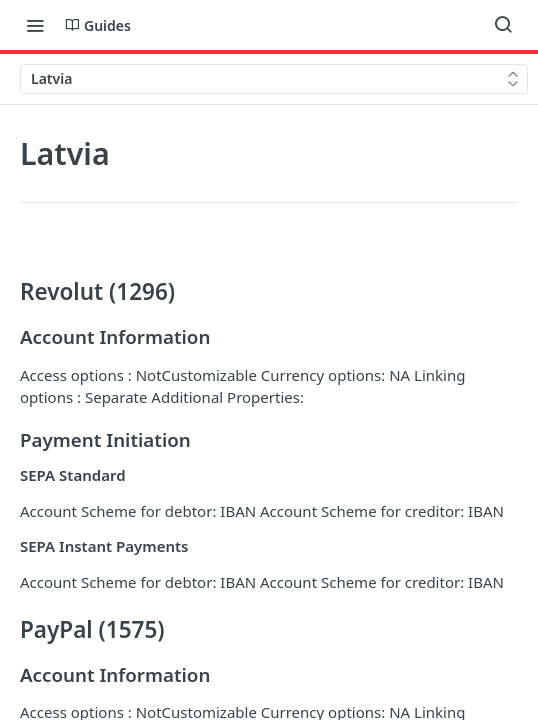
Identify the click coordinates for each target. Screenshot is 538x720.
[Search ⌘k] (503, 25)
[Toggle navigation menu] (35, 25)
